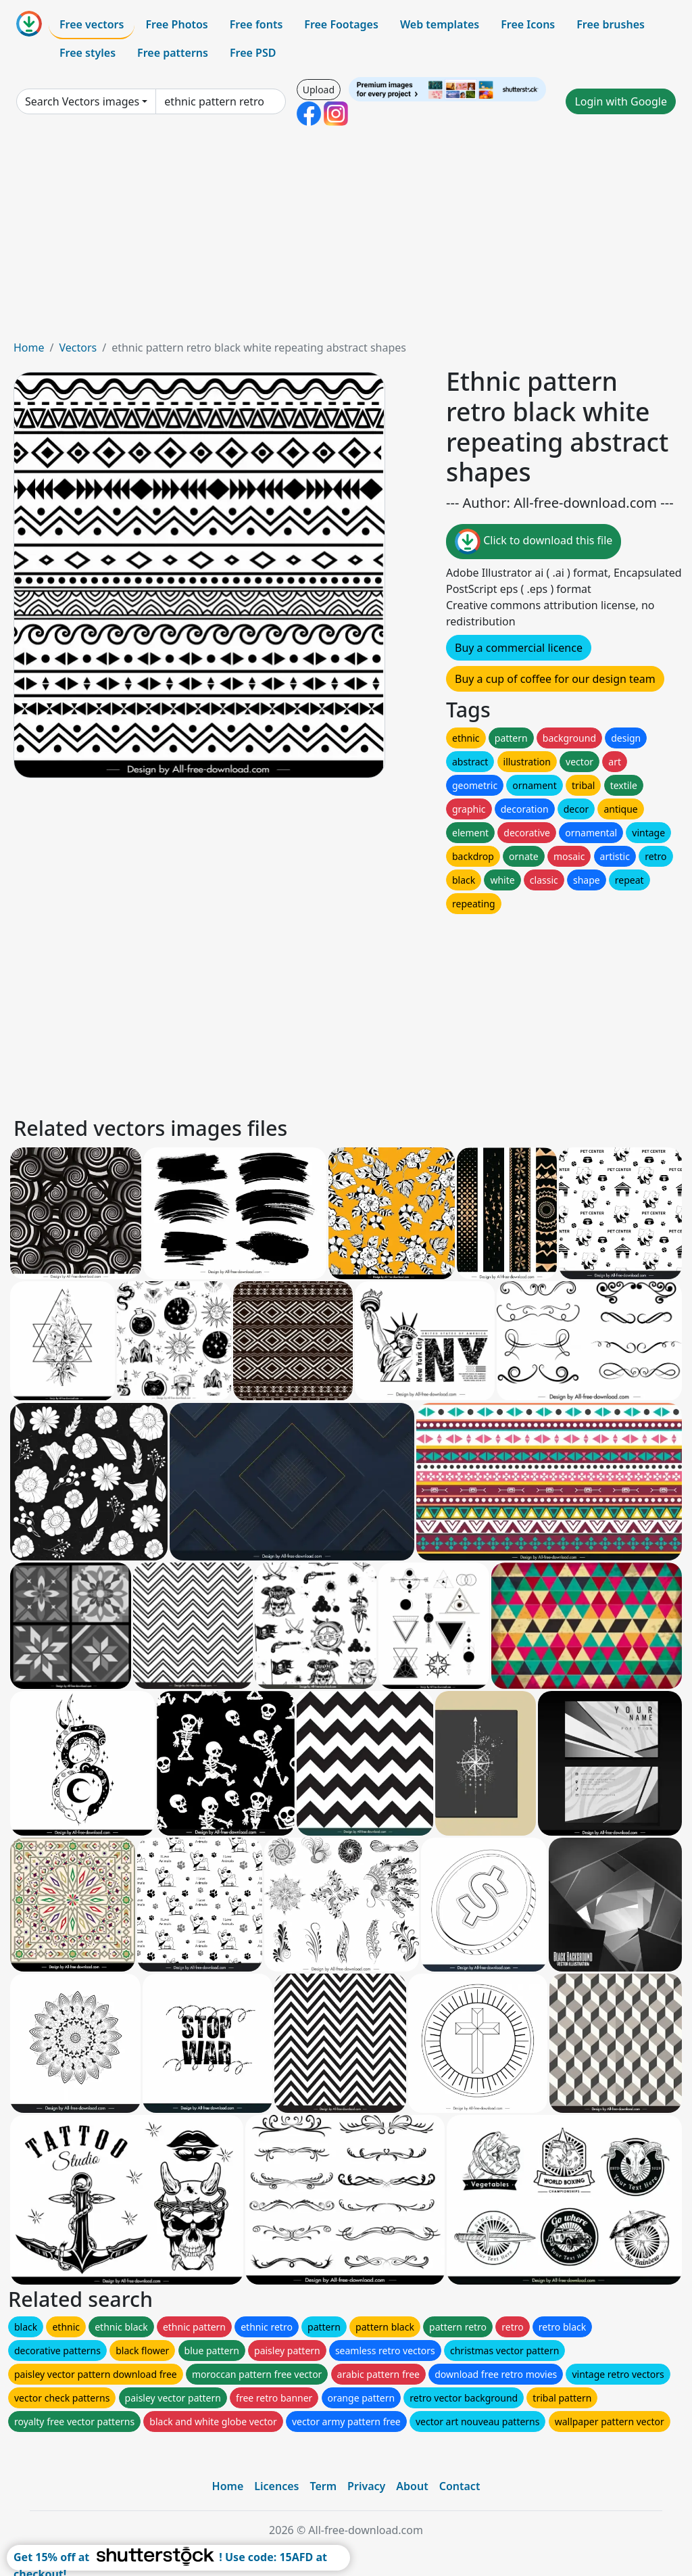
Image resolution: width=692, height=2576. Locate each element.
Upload (319, 89)
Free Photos (176, 24)
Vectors (78, 347)
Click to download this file (533, 541)
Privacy (366, 2486)
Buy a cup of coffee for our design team (555, 678)
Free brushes (610, 24)
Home (29, 347)
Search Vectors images (82, 101)
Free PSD (253, 52)
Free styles (87, 52)
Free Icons (528, 24)
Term (323, 2486)
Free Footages (341, 24)
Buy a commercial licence (519, 647)
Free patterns (172, 52)
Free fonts (256, 24)
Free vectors (91, 24)
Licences (276, 2486)
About (412, 2486)
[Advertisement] (346, 238)
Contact (459, 2486)
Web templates (439, 24)
